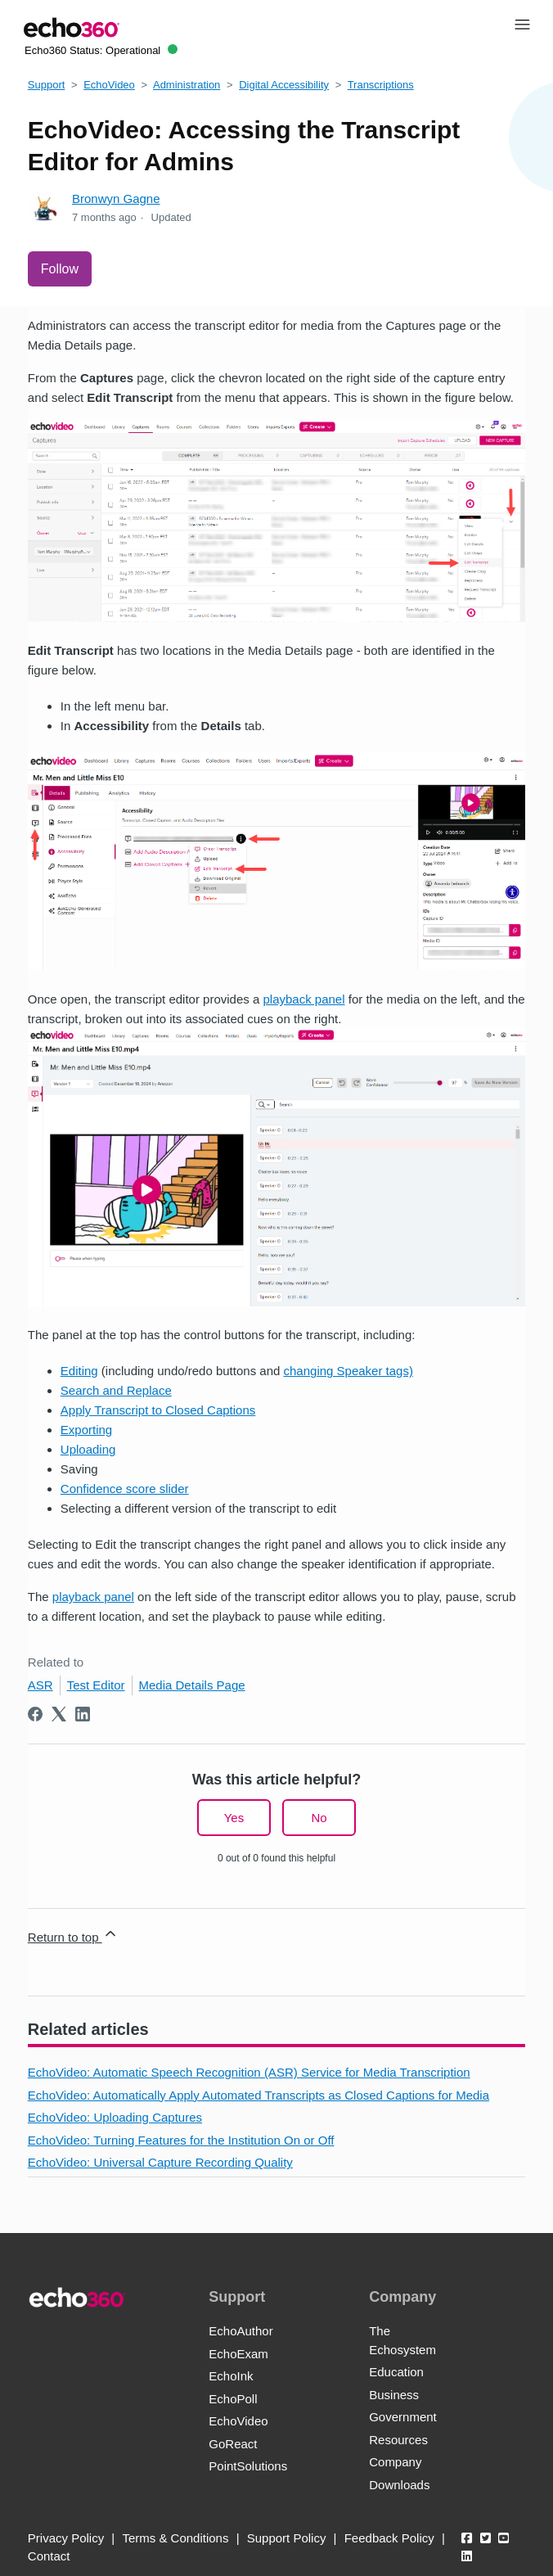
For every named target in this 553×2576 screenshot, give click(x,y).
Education (396, 2372)
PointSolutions (248, 2466)
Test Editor (96, 1685)
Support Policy (286, 2538)
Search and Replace (116, 1390)
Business (394, 2395)
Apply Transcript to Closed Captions (158, 1410)
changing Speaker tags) (348, 1371)
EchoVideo (109, 85)
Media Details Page (192, 1685)
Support (46, 85)
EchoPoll (233, 2399)
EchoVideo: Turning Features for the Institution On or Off (181, 2140)
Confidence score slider (125, 1489)
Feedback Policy (389, 2538)
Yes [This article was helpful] (234, 1818)
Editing (79, 1371)
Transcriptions (381, 85)
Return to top (73, 1934)
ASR (40, 1685)
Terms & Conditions (175, 2538)
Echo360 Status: (101, 50)
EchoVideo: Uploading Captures (115, 2117)
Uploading (88, 1449)
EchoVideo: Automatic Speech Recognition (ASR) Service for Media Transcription (249, 2072)
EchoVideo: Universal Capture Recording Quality (160, 2162)
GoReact (233, 2444)
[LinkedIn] (82, 1714)
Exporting (86, 1430)
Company (395, 2462)
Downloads (399, 2485)
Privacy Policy (66, 2538)
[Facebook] (35, 1714)
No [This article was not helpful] (318, 1818)
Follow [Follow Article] (60, 269)
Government (403, 2417)
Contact (49, 2556)
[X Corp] (59, 1714)
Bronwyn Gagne (116, 198)
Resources (398, 2440)
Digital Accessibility (284, 85)
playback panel (303, 999)
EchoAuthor (240, 2331)
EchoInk (231, 2376)
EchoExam (238, 2354)
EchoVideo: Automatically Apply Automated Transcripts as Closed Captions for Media (258, 2095)
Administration (186, 85)
